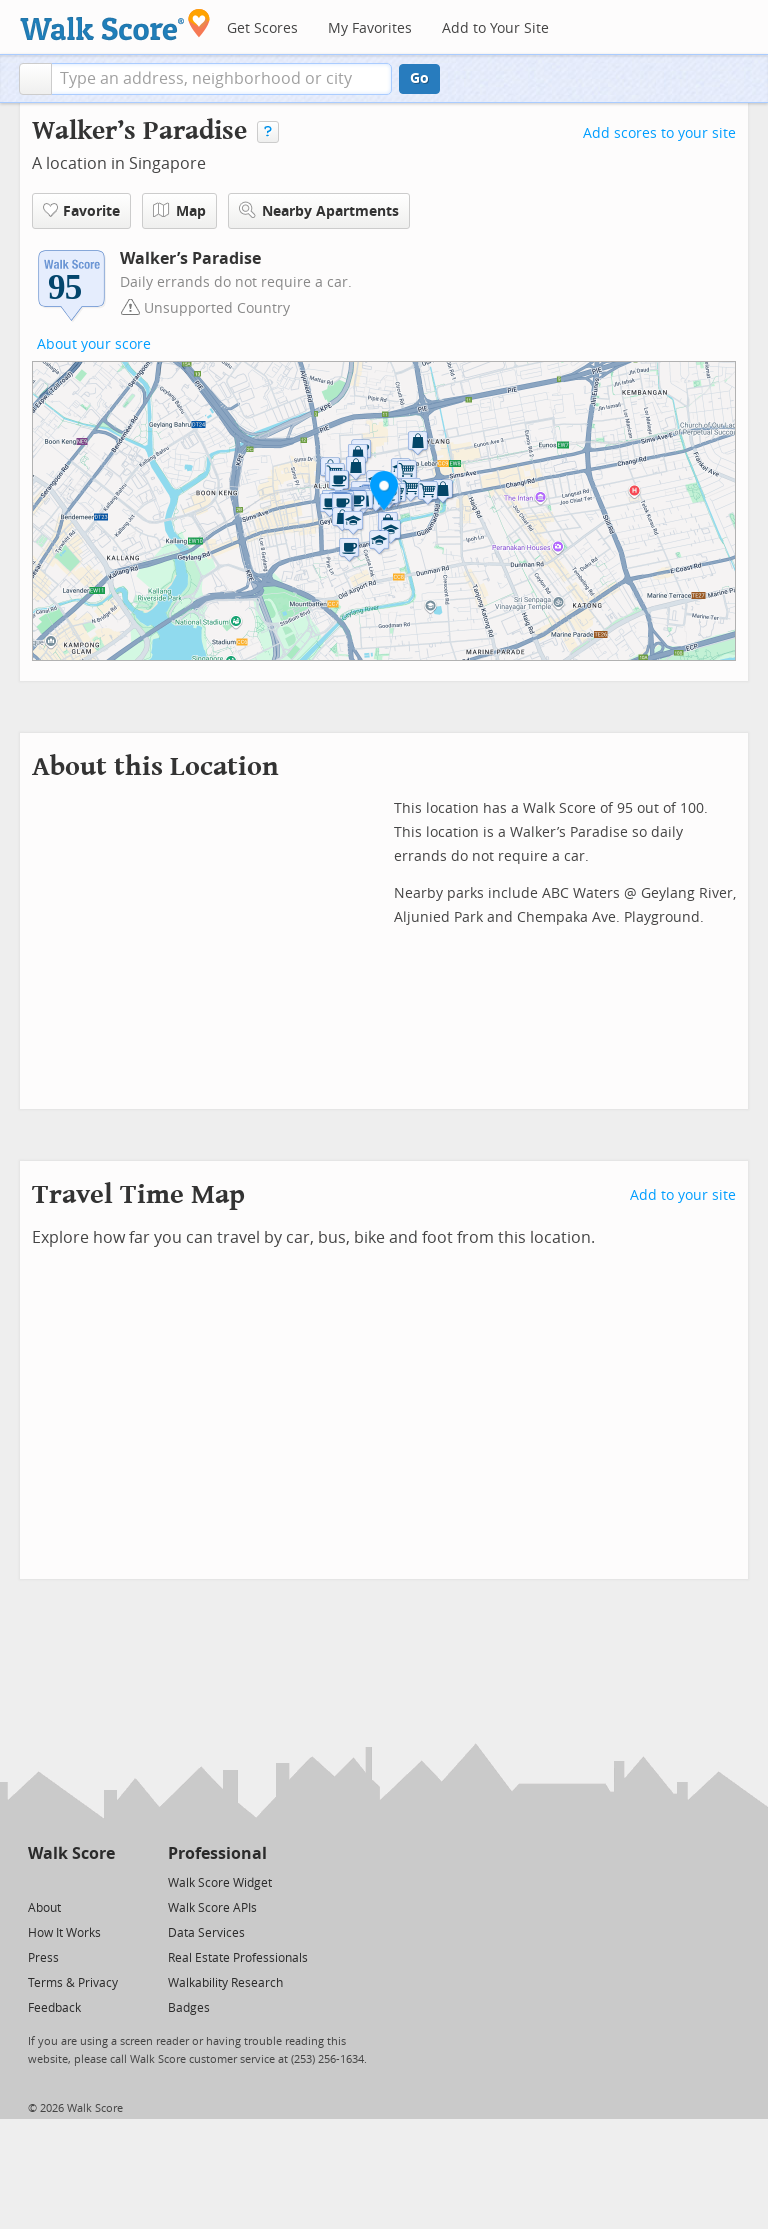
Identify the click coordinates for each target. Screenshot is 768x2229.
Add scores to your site (659, 133)
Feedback (54, 2008)
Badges (189, 2008)
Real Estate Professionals (238, 1958)
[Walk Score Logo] (115, 24)
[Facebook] (70, 1881)
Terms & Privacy (73, 1983)
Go (419, 78)
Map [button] (179, 211)
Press (43, 1958)
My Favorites (370, 28)
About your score (94, 344)
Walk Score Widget (220, 1883)
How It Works (64, 1933)
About (44, 1908)
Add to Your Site (495, 28)
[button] (35, 79)
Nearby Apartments (319, 210)
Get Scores (262, 28)
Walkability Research (225, 1983)
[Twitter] (39, 1881)
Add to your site (683, 1195)
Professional (217, 1853)
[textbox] (221, 79)
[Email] (101, 1881)
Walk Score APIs (212, 1908)
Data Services (206, 1933)
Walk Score (71, 1853)
